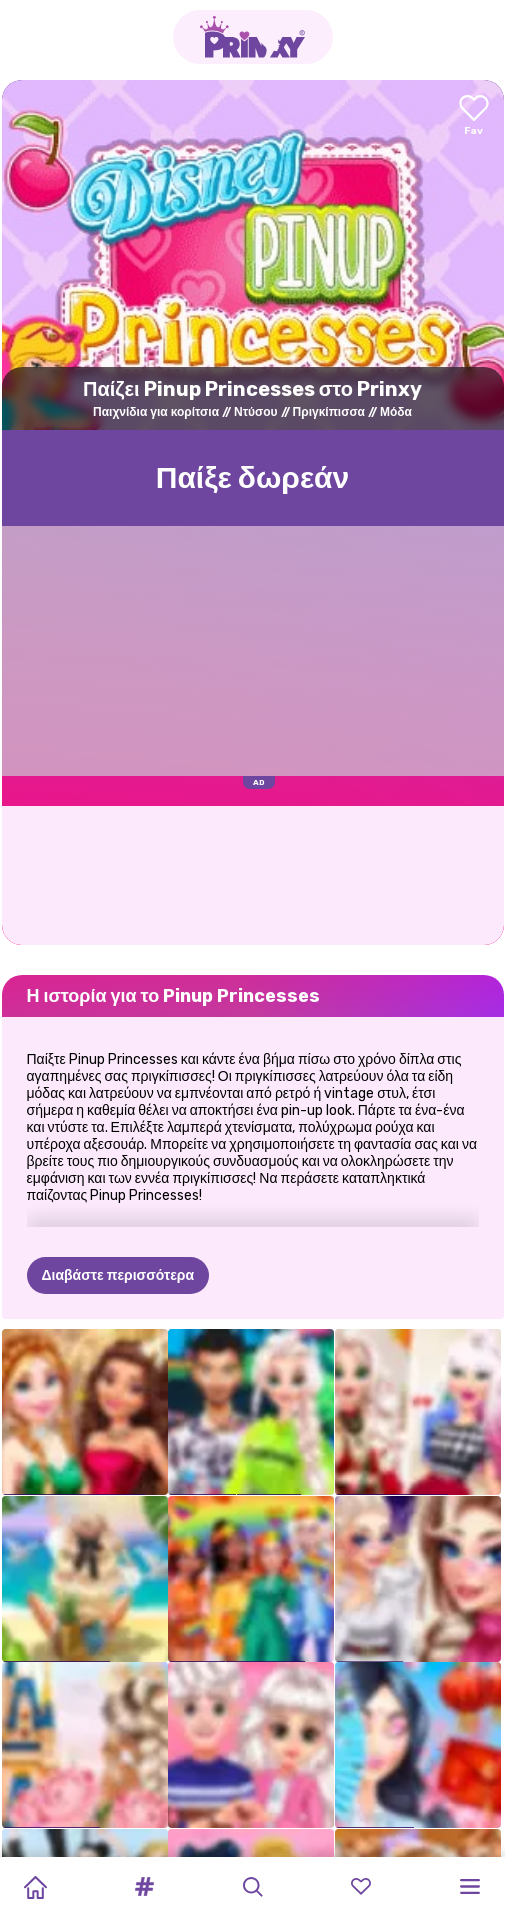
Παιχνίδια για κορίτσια (156, 412)
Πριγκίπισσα (329, 412)
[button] (144, 1887)
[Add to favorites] (474, 116)
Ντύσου (256, 412)
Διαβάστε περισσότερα (118, 1275)
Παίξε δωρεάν (253, 478)
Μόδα (396, 412)
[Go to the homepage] (253, 37)
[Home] (35, 1887)
